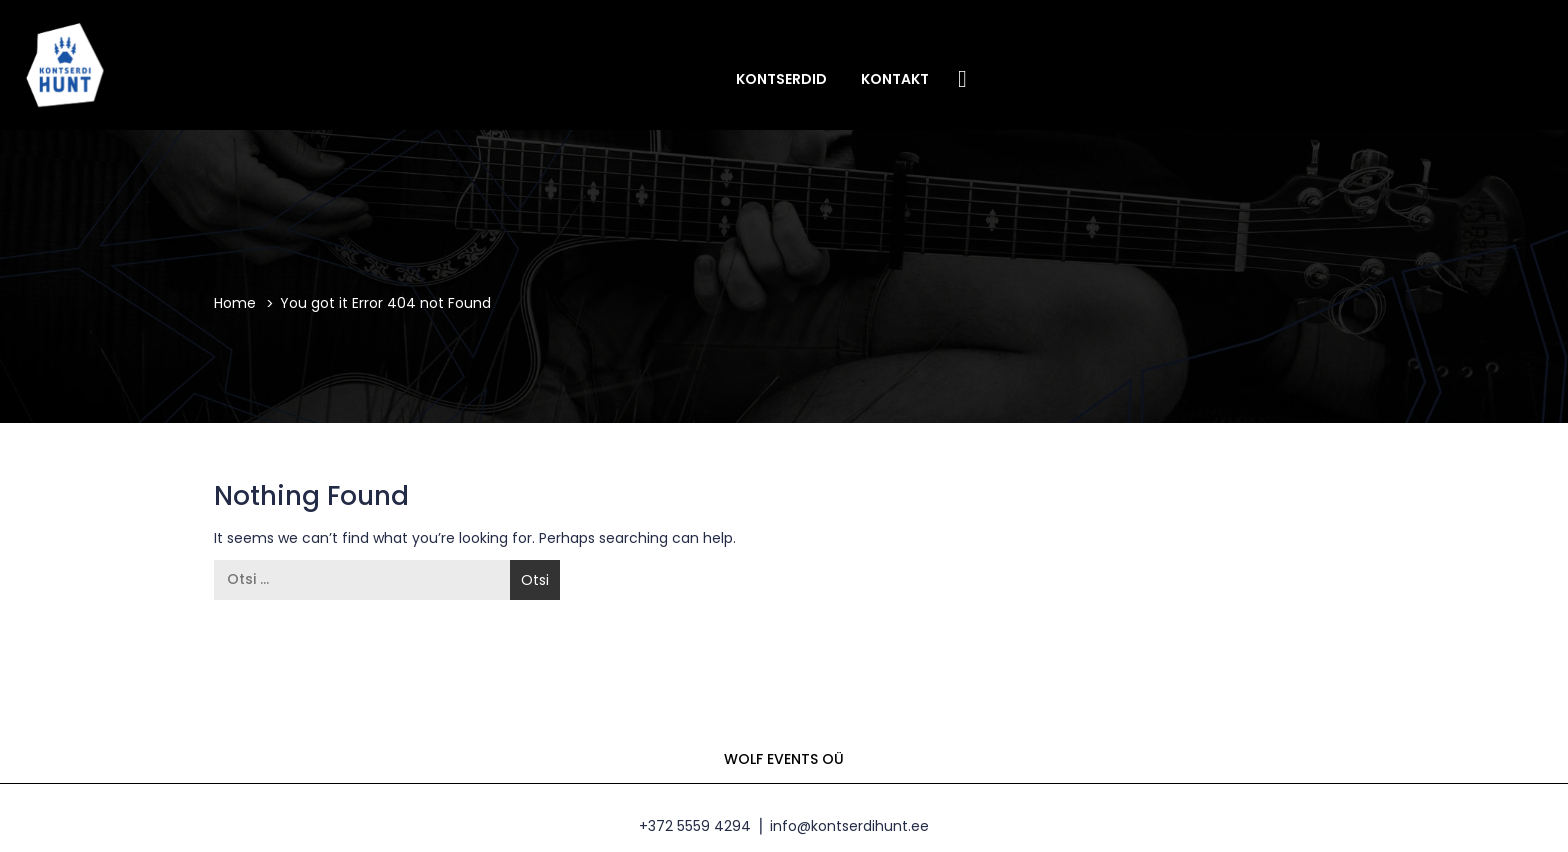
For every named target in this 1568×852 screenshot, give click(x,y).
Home (235, 303)
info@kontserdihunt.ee (849, 826)
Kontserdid (781, 79)
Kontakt (895, 79)
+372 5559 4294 (695, 826)
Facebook (963, 77)
